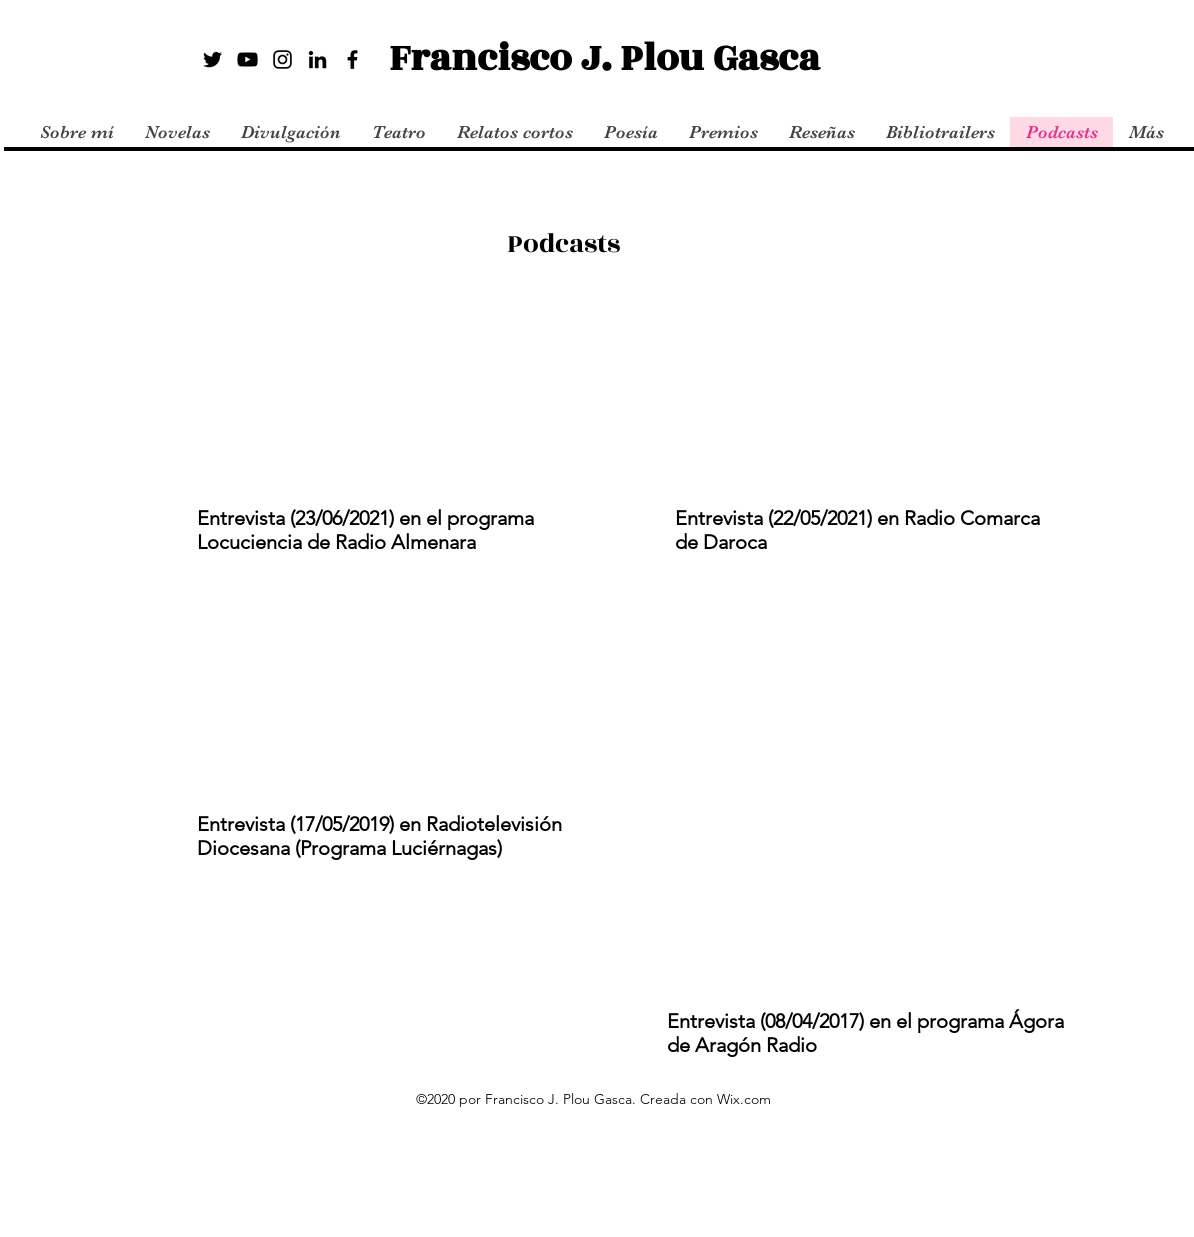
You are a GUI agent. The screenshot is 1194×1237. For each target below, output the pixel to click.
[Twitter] (212, 59)
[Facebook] (352, 59)
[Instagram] (282, 59)
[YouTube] (247, 59)
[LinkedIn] (317, 59)
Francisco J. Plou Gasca (604, 58)
